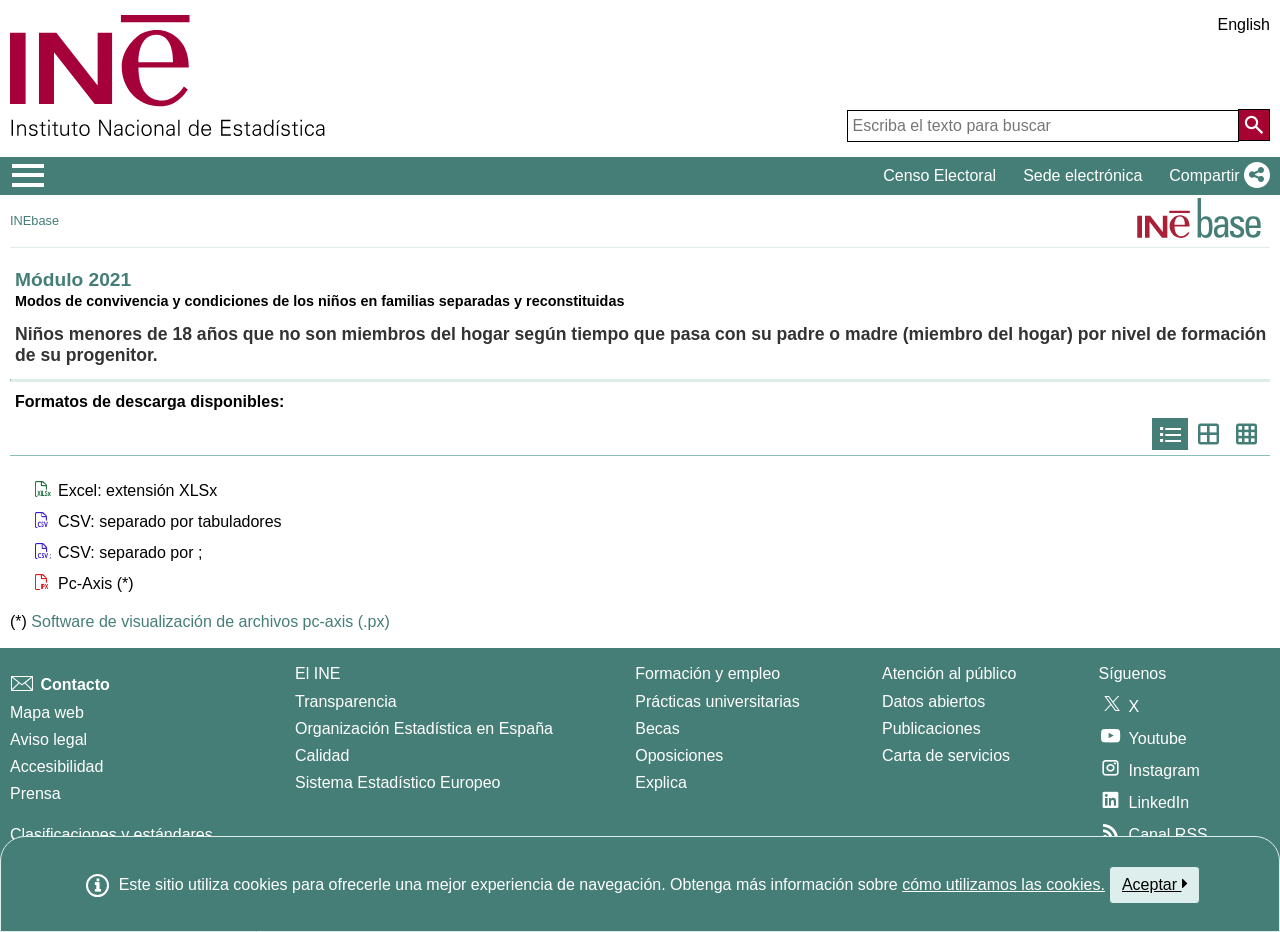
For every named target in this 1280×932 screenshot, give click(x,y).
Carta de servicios (946, 755)
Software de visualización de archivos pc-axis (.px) (210, 621)
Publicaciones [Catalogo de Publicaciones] (931, 728)
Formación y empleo (707, 673)
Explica (661, 782)
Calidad (322, 755)
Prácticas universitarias (717, 701)
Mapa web (47, 712)
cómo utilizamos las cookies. (1003, 884)
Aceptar (1154, 884)
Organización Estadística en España (424, 728)
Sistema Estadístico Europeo (397, 782)
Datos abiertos (933, 701)
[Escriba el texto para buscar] (1043, 126)
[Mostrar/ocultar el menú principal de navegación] (28, 176)
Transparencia (346, 701)
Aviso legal (48, 739)
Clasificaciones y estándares (111, 834)
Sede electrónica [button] (1082, 175)
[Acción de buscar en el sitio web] (1254, 125)
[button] (1215, 176)
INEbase (34, 220)
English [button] (1244, 24)
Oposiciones (679, 755)
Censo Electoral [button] (939, 175)
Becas (657, 728)
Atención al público (949, 673)
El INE (317, 673)
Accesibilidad (56, 766)
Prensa (35, 793)
